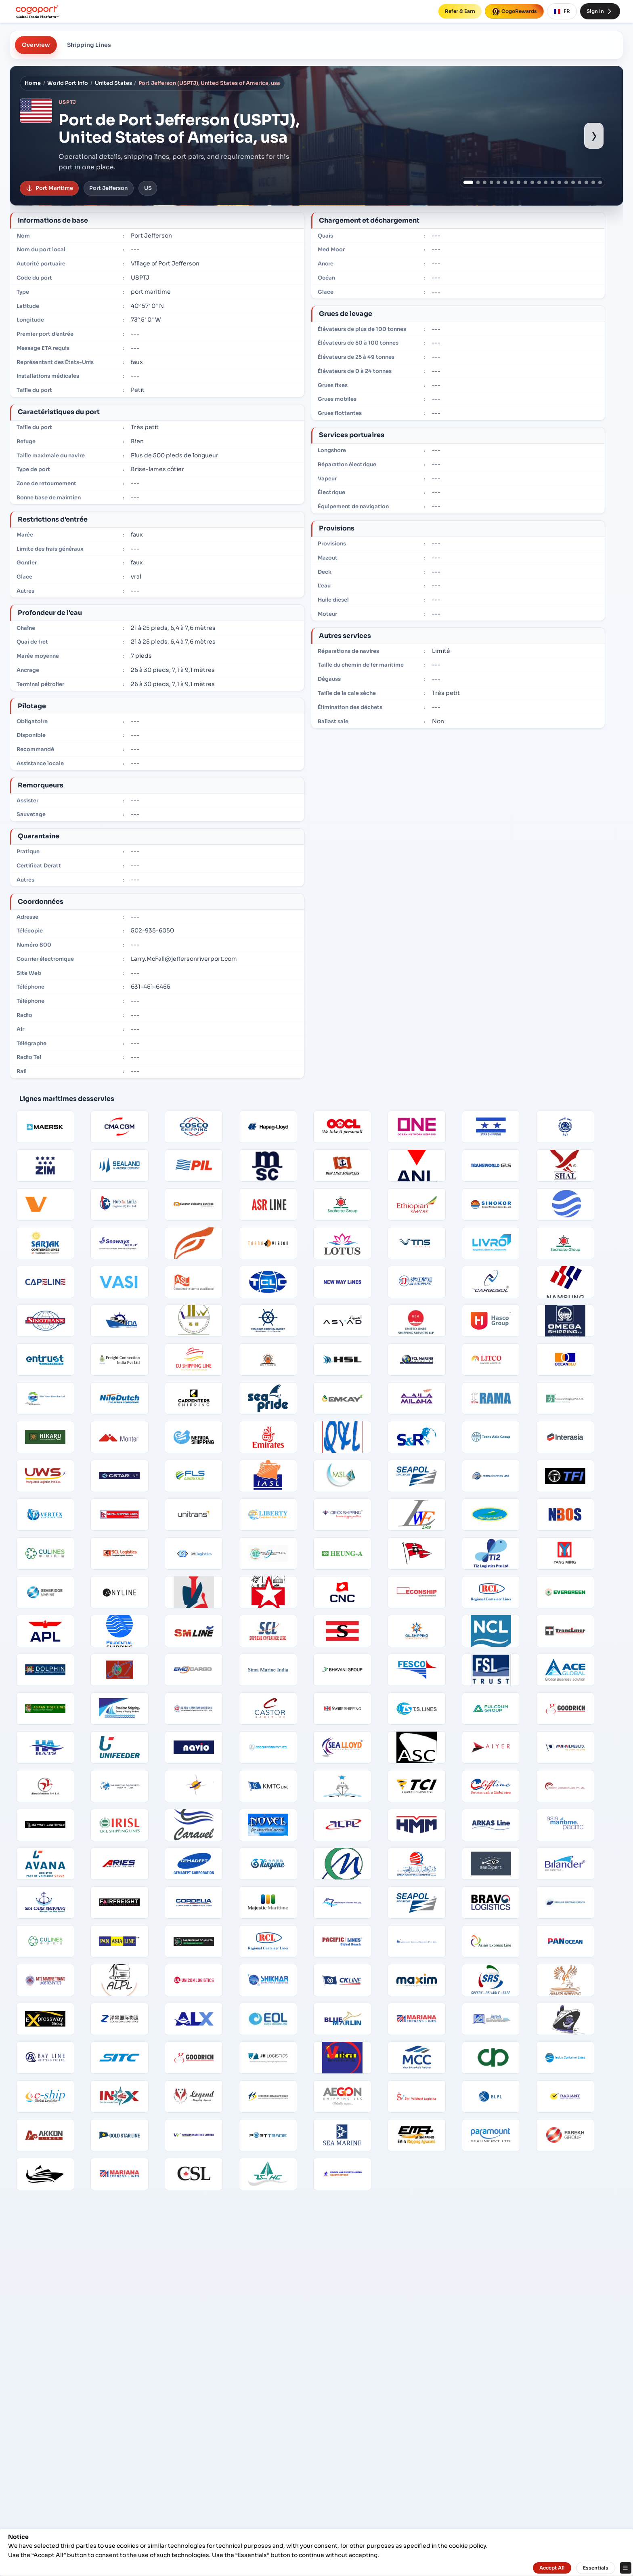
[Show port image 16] (573, 182)
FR (562, 11)
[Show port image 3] (484, 182)
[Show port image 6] (505, 182)
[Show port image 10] (532, 182)
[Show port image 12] (546, 182)
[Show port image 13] (552, 182)
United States (113, 83)
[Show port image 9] (525, 182)
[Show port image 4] (491, 182)
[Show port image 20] (600, 182)
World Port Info (67, 83)
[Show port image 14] (559, 182)
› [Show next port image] (594, 135)
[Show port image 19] (593, 182)
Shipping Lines (89, 44)
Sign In (600, 11)
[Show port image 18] (586, 182)
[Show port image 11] (539, 182)
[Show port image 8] (518, 182)
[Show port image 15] (566, 182)
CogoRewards (514, 11)
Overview (36, 44)
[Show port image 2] (478, 182)
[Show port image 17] (580, 182)
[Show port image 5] (498, 182)
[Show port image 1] (468, 182)
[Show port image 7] (512, 182)
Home (33, 83)
